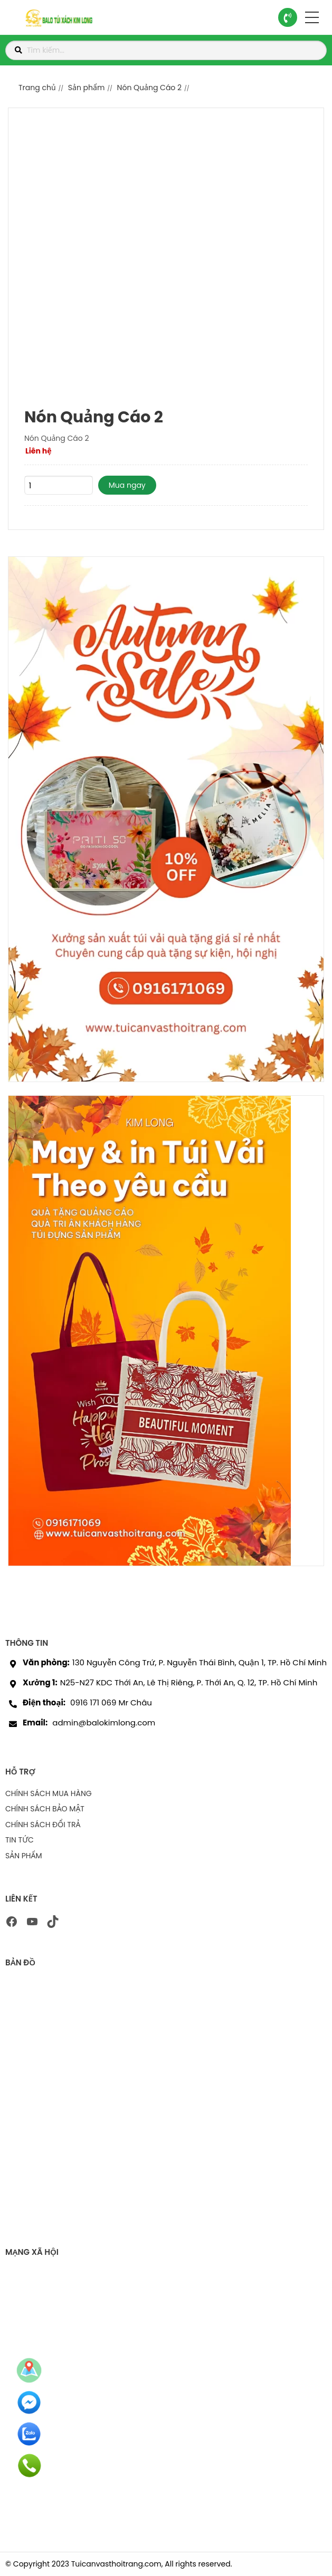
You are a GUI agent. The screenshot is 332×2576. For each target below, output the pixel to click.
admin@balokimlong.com (103, 1722)
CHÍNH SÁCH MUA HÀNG (48, 1793)
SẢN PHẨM (23, 1855)
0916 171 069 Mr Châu (111, 1702)
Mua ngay (127, 485)
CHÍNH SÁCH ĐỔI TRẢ (42, 1824)
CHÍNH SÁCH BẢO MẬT (44, 1808)
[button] (312, 17)
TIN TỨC (19, 1840)
